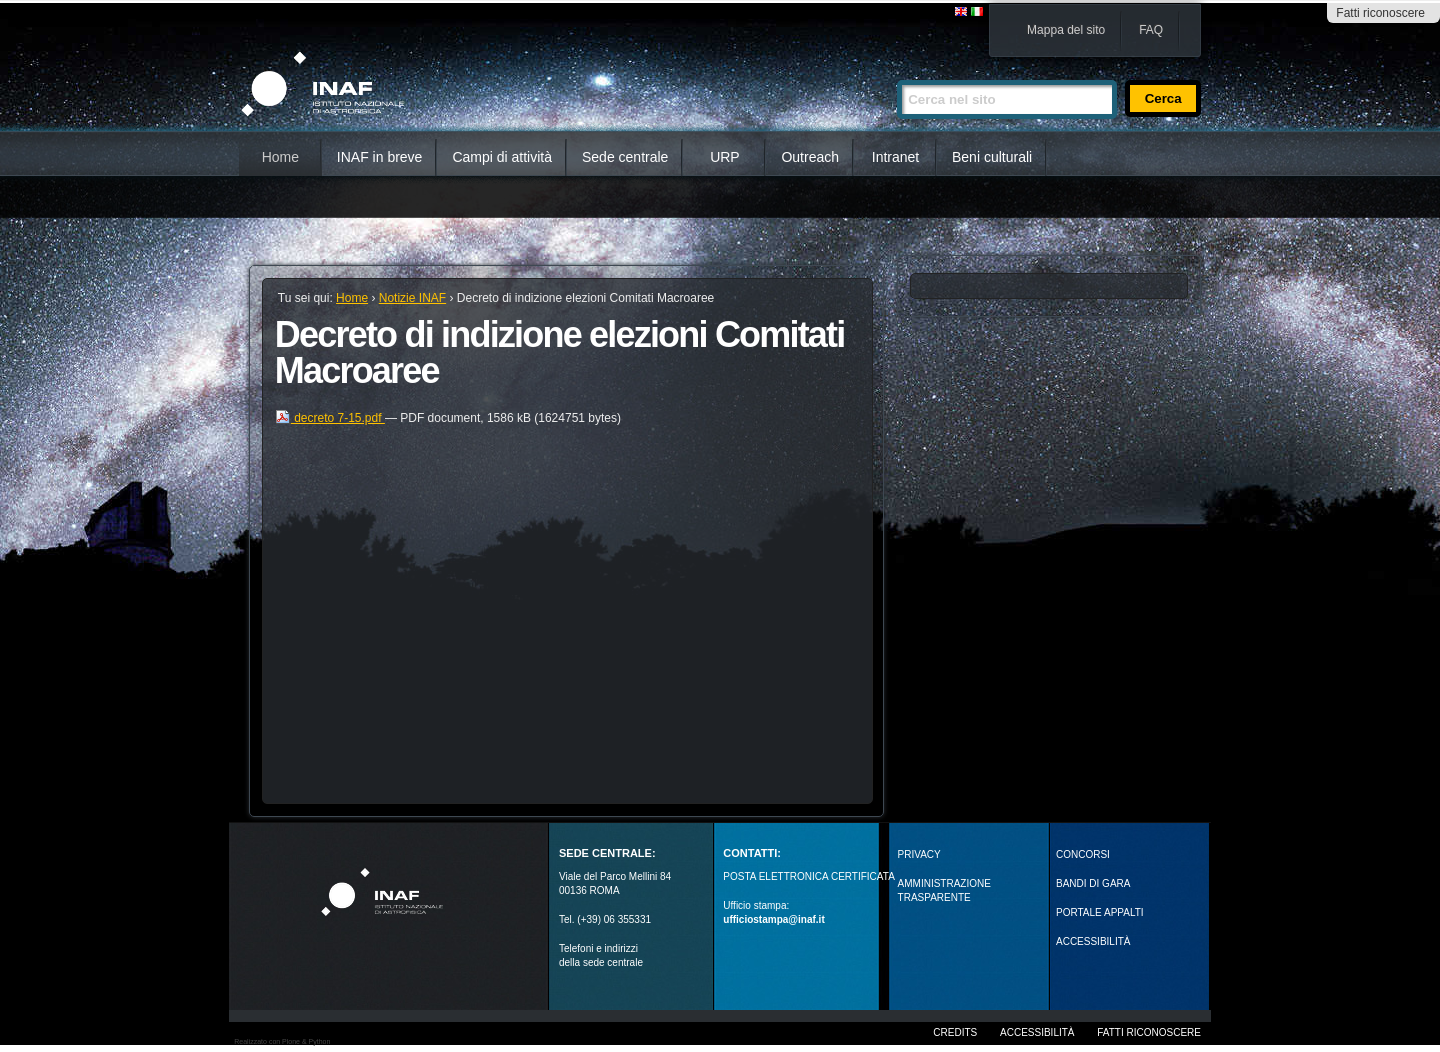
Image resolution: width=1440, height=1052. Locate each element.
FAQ (1151, 30)
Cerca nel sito (896, 71)
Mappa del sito (1066, 30)
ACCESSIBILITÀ (1093, 941)
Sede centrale (625, 157)
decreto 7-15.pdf (330, 418)
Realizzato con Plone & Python (282, 1041)
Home (280, 157)
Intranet (895, 157)
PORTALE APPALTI (1100, 912)
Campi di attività (502, 157)
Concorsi (1083, 854)
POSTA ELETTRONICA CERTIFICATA (809, 876)
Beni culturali (992, 157)
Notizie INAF (412, 298)
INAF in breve (380, 157)
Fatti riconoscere (1380, 13)
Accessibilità (1037, 1032)
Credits (955, 1032)
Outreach (810, 157)
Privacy (919, 854)
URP (725, 157)
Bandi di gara (1093, 883)
